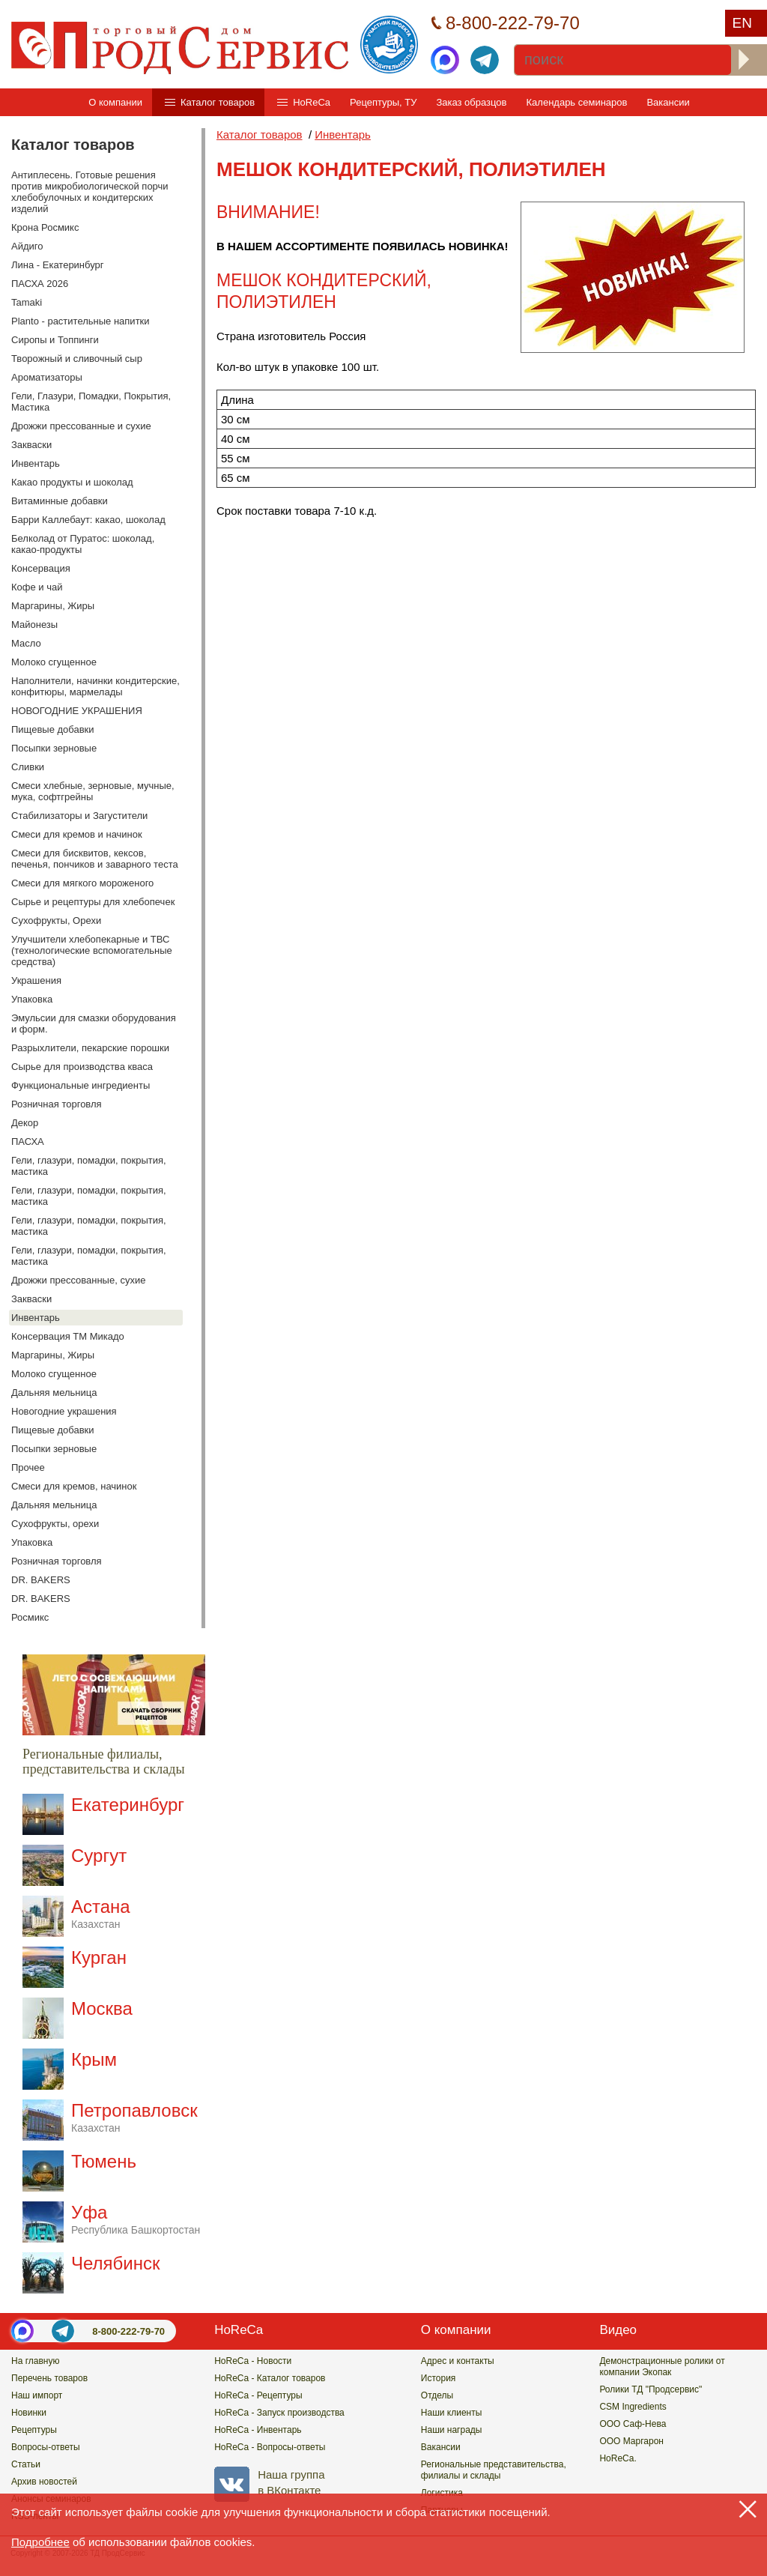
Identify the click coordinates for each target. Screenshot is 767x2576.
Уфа (135, 2219)
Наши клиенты (451, 2412)
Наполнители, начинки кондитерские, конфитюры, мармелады (95, 686)
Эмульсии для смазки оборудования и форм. (93, 1023)
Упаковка (31, 999)
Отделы (437, 2395)
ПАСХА (27, 1141)
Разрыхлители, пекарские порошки (90, 1047)
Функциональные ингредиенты (80, 1085)
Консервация (40, 568)
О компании (115, 102)
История (438, 2378)
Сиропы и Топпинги (55, 339)
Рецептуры (34, 2430)
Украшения (36, 980)
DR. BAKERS (40, 1579)
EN (742, 23)
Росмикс (30, 1617)
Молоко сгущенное (54, 662)
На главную (35, 2361)
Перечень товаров (49, 2378)
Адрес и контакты (457, 2361)
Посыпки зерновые (54, 748)
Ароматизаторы (46, 377)
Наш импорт (36, 2395)
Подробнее (40, 2542)
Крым (94, 2059)
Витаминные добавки (59, 501)
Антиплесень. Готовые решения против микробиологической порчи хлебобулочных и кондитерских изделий (90, 191)
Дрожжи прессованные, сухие (78, 1280)
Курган (99, 1957)
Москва (102, 2008)
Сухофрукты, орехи (55, 1523)
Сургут (99, 1855)
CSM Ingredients (632, 2406)
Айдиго (27, 246)
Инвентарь (35, 463)
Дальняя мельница (54, 1392)
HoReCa (311, 102)
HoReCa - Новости (252, 2361)
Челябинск (115, 2263)
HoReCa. (617, 2458)
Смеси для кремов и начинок (76, 834)
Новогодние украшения (64, 1411)
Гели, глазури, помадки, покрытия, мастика (88, 1166)
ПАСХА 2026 (39, 283)
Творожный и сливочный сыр (76, 358)
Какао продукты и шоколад (72, 482)
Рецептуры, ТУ (383, 102)
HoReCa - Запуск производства (279, 2412)
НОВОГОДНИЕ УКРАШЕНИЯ (76, 710)
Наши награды (451, 2430)
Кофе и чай (36, 587)
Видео (618, 2330)
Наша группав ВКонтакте (269, 2482)
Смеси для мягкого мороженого (82, 883)
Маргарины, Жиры (52, 605)
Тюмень (103, 2161)
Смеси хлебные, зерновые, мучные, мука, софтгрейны (93, 791)
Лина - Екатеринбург (57, 264)
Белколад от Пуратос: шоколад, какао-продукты (82, 544)
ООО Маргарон (631, 2441)
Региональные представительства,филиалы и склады (493, 2470)
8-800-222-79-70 (128, 2331)
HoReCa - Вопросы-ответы (269, 2447)
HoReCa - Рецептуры (258, 2395)
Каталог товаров (218, 102)
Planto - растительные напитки (80, 321)
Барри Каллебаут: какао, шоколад (88, 519)
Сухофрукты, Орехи (56, 920)
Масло (26, 643)
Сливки (27, 767)
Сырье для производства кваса (82, 1066)
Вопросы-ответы (45, 2447)
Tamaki (26, 302)
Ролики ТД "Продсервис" (650, 2389)
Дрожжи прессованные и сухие (81, 426)
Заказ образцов (471, 102)
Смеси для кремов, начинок (73, 1486)
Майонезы (34, 624)
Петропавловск (134, 2117)
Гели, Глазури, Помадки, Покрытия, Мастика (91, 401)
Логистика (442, 2493)
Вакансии (667, 102)
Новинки (28, 2412)
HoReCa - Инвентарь (257, 2430)
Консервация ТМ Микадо (67, 1336)
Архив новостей (44, 2481)
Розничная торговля (56, 1104)
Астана (100, 1913)
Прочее (28, 1467)
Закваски (31, 444)
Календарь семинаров (577, 102)
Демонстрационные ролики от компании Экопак (661, 2366)
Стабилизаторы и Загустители (79, 815)
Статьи (25, 2464)
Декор (24, 1122)
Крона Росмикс (45, 227)
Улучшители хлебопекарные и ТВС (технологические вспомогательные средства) (91, 950)
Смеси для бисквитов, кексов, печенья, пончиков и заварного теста (94, 858)
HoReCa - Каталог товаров (269, 2378)
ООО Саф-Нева (632, 2424)
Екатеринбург (127, 1805)
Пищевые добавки (52, 729)
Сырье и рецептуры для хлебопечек (93, 901)
